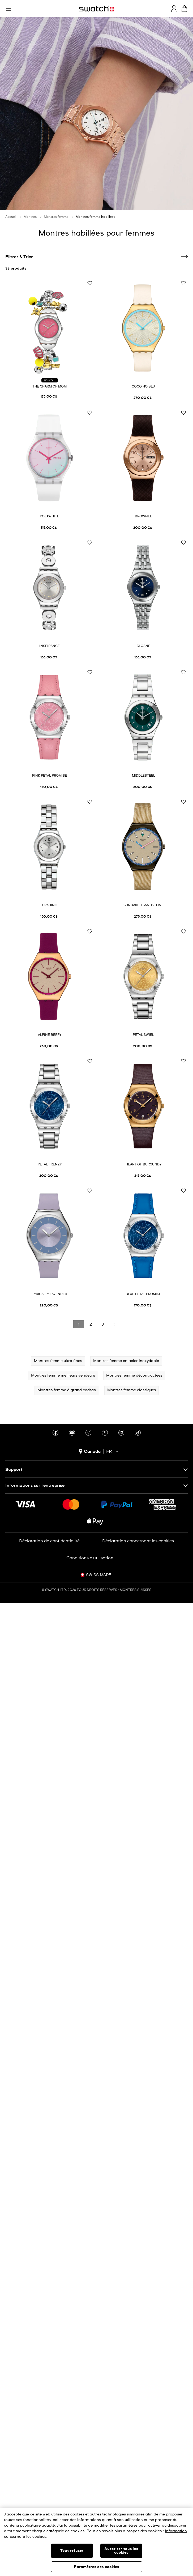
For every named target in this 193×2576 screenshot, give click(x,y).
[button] (8, 9)
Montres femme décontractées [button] (134, 1375)
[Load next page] (114, 1324)
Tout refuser (72, 2551)
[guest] (174, 8)
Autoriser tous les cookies (121, 2550)
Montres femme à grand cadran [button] (66, 1390)
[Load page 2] (90, 1324)
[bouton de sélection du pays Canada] (90, 1451)
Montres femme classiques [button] (131, 1390)
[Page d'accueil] (96, 9)
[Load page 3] (102, 1324)
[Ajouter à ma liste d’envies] (89, 283)
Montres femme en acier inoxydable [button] (126, 1361)
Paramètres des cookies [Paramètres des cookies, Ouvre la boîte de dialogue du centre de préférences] (96, 2567)
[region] (96, 2542)
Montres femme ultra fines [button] (58, 1361)
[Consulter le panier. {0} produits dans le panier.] (184, 8)
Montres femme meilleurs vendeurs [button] (63, 1375)
